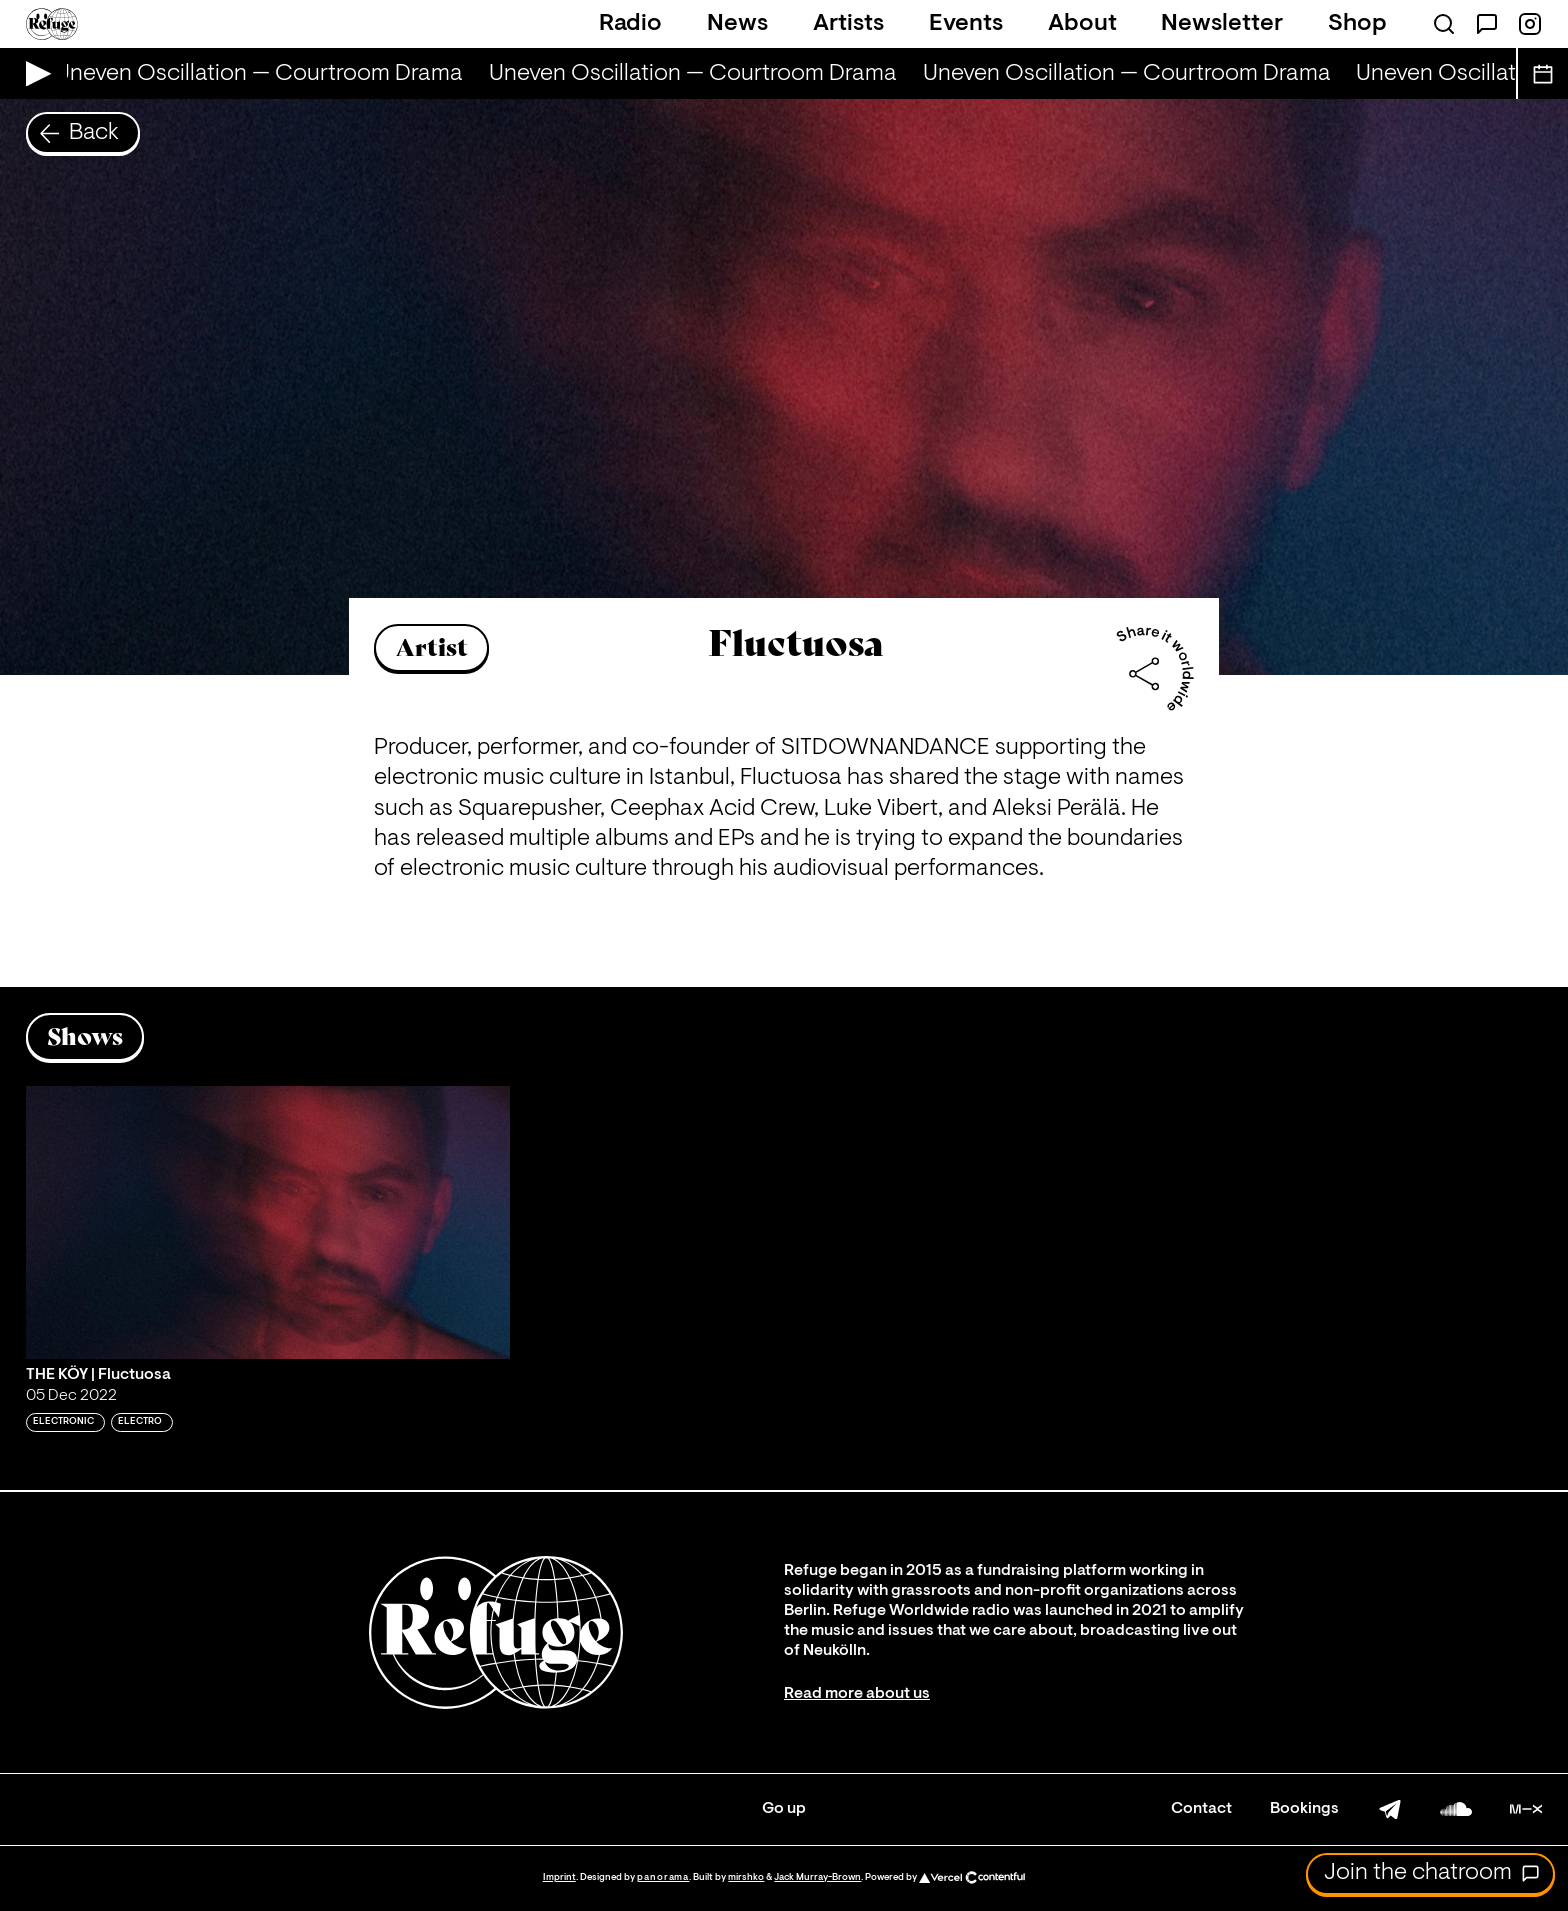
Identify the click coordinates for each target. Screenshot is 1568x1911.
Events (966, 24)
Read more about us (857, 1694)
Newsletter (1222, 24)
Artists (848, 24)
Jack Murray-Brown (817, 1877)
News (737, 24)
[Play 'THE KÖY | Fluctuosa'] (268, 1222)
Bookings (1304, 1809)
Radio (630, 24)
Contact (1201, 1809)
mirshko (746, 1877)
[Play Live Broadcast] (33, 73)
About (1082, 24)
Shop (1357, 24)
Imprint (559, 1877)
